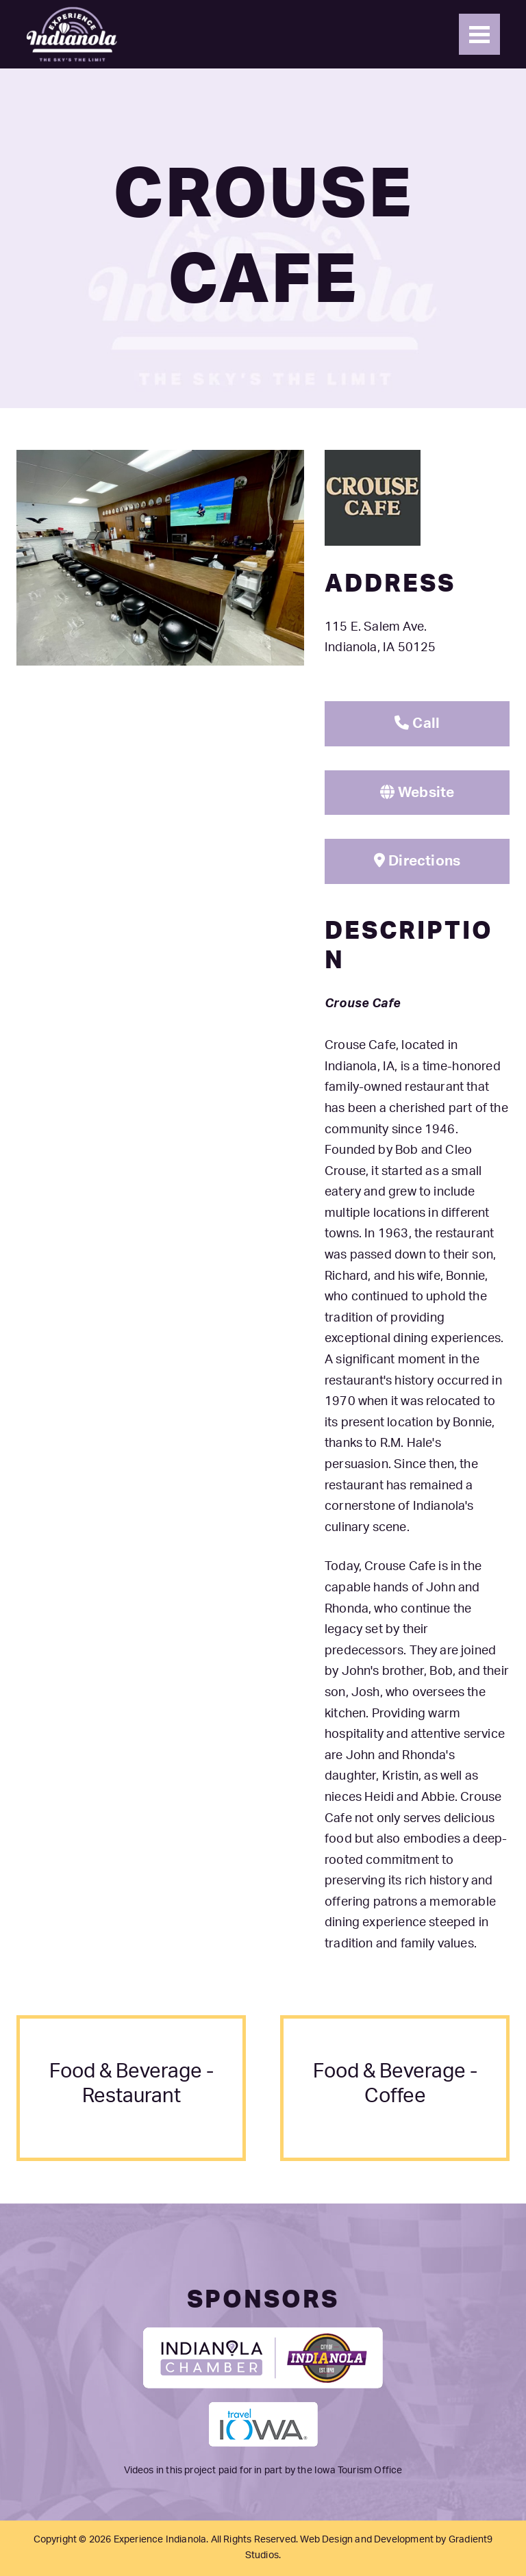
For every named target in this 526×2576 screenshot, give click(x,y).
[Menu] (479, 34)
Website (417, 792)
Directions (417, 860)
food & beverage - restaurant (131, 2084)
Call (417, 723)
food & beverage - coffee (395, 2084)
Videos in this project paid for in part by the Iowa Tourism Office (263, 2470)
